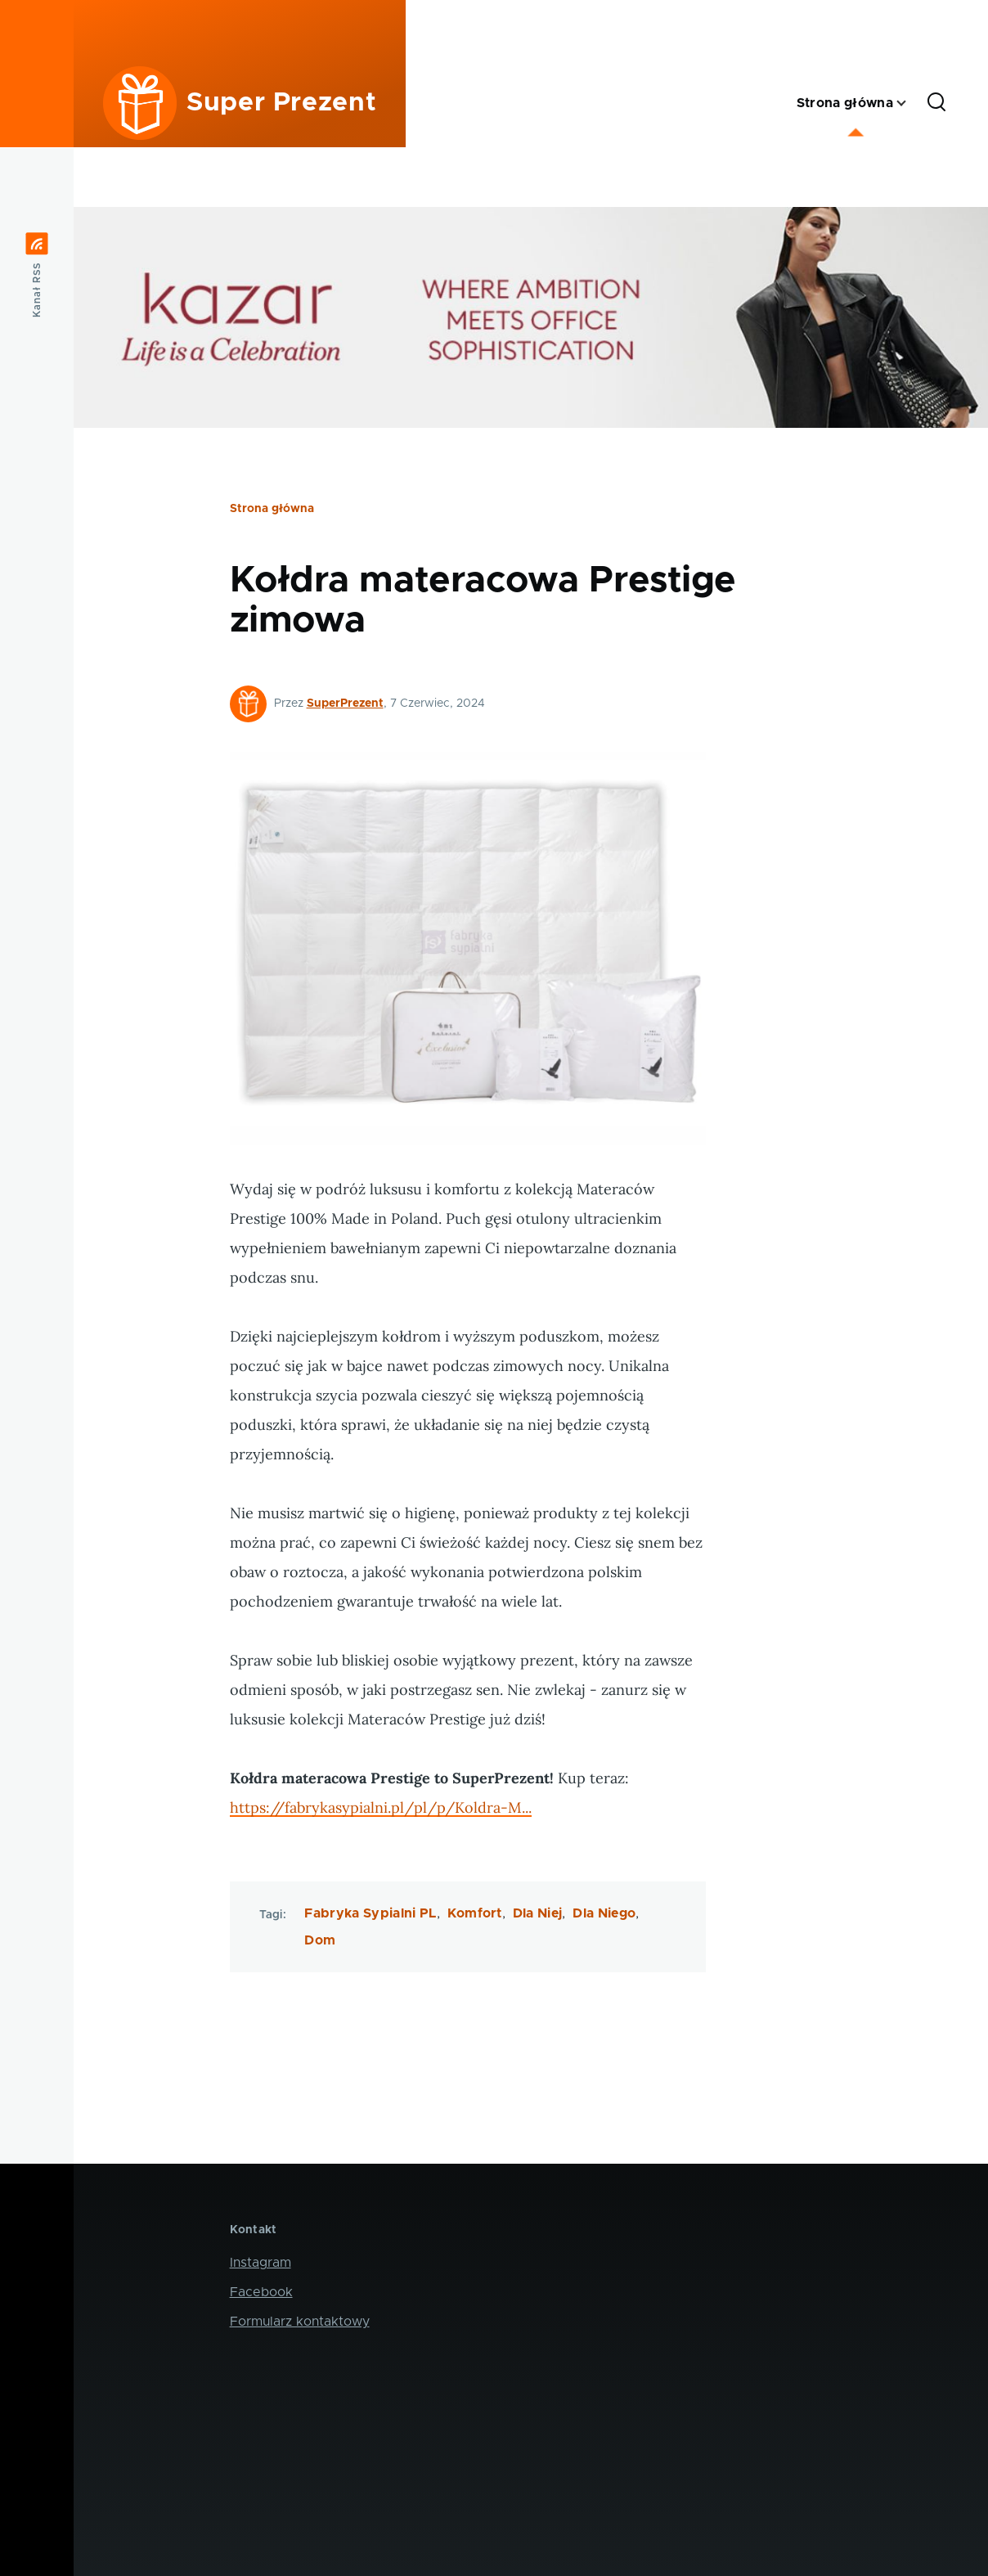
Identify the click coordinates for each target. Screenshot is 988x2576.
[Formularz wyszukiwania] (936, 103)
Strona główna (272, 509)
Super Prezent (281, 103)
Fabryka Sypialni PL (370, 1913)
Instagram (260, 2262)
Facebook (261, 2292)
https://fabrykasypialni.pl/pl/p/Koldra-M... (381, 1807)
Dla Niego (604, 1913)
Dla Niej (538, 1913)
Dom (319, 1940)
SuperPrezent (345, 703)
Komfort (474, 1913)
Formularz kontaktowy (300, 2321)
